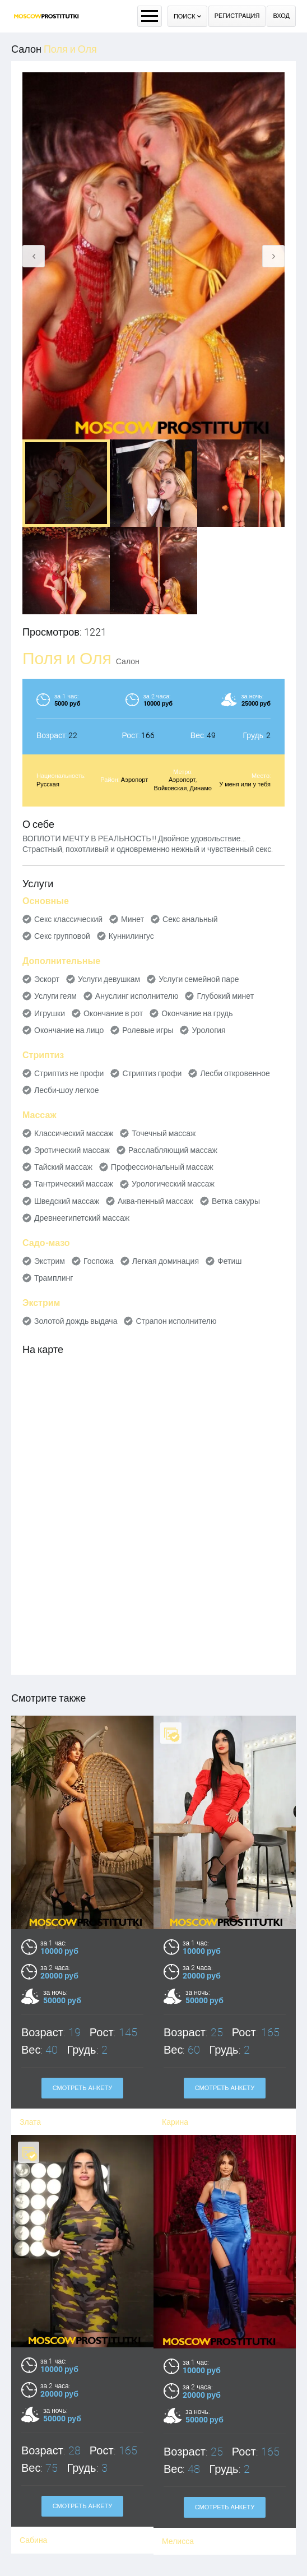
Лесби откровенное (235, 1073)
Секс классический (68, 919)
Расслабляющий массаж (172, 1150)
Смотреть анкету (83, 2435)
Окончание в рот (113, 1013)
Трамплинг (53, 1277)
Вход (281, 16)
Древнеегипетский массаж (81, 1217)
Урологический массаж (173, 1183)
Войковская (170, 788)
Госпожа (98, 1261)
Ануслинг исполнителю (137, 996)
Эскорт (46, 979)
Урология (208, 1030)
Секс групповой (62, 936)
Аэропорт (134, 780)
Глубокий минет (225, 996)
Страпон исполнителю (176, 1321)
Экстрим (49, 1261)
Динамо (201, 788)
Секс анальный (190, 919)
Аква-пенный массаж (155, 1201)
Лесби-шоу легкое (66, 1090)
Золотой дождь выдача (75, 1321)
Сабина (33, 2469)
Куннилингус (131, 936)
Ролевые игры (147, 1030)
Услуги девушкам (109, 979)
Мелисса (178, 2470)
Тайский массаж (63, 1166)
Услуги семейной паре (199, 979)
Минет (132, 919)
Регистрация (237, 16)
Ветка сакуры (236, 1201)
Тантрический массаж (73, 1183)
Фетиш (229, 1261)
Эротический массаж (72, 1150)
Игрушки (49, 1013)
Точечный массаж (164, 1133)
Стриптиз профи (152, 1073)
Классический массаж (73, 1133)
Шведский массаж (66, 1201)
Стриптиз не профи (69, 1073)
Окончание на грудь (196, 1013)
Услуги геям (55, 996)
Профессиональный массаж (162, 1166)
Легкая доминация (165, 1261)
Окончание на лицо (69, 1030)
